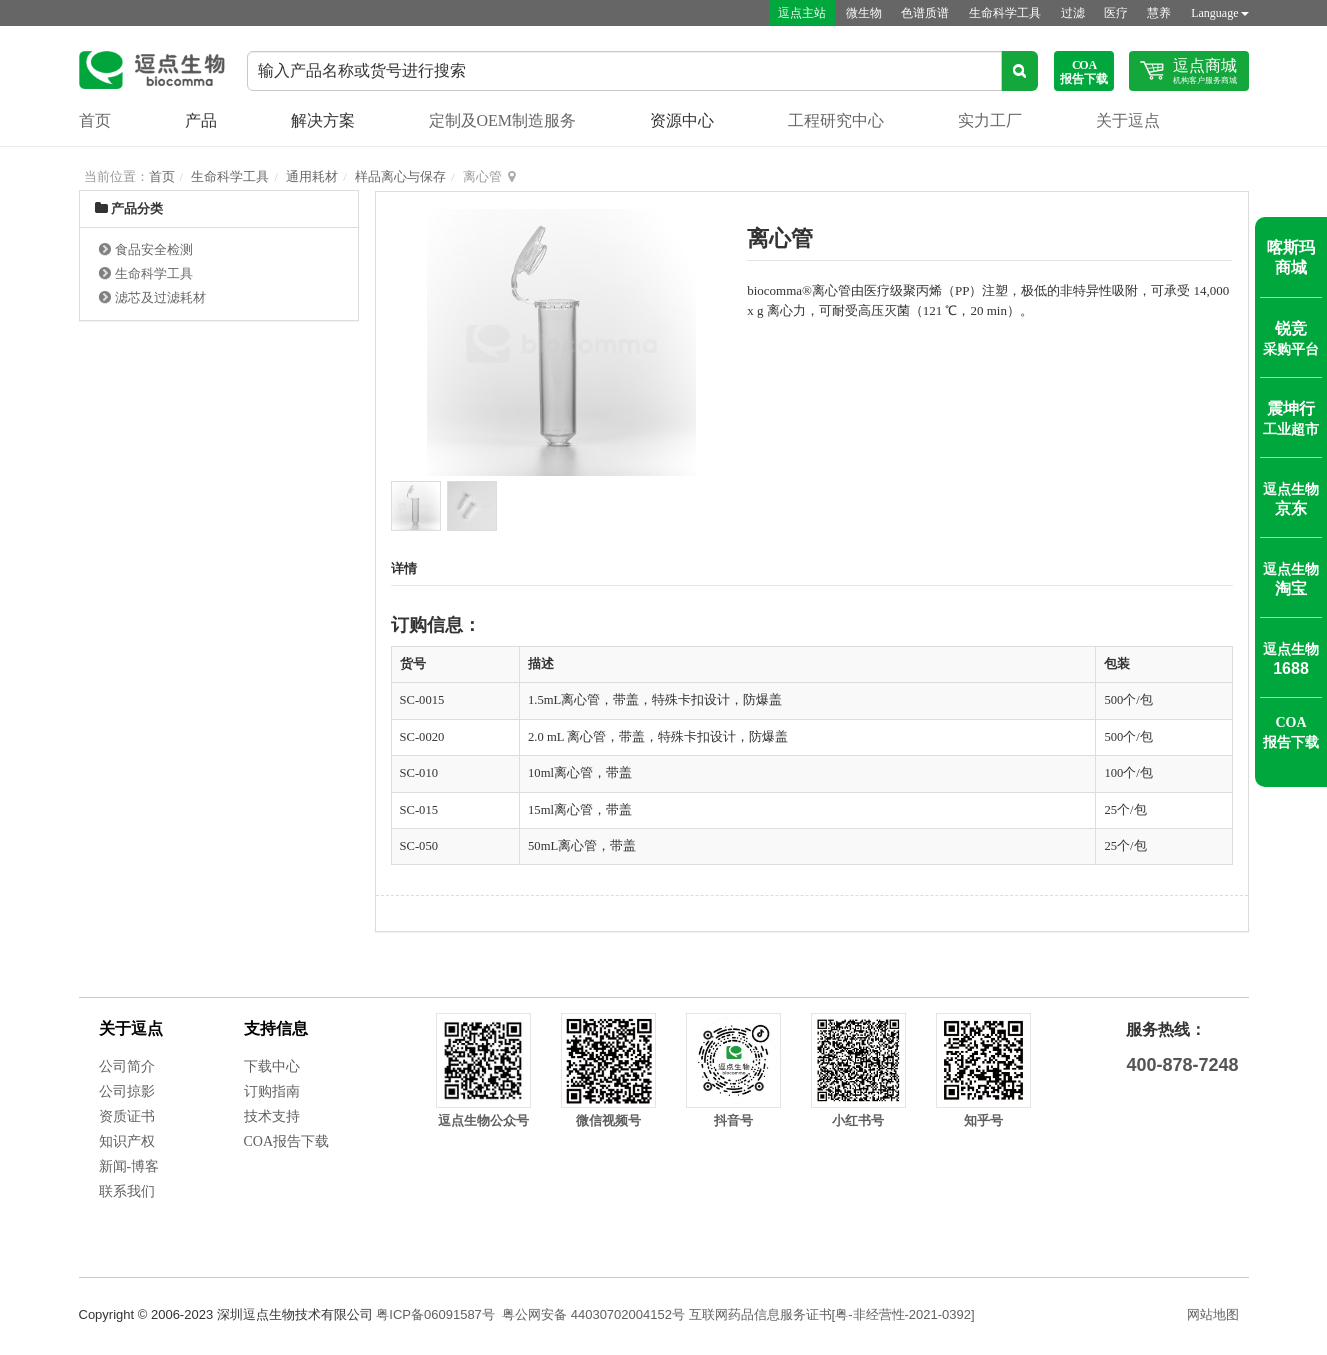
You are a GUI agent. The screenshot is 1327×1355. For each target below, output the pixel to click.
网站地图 (1213, 1314)
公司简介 (127, 1066)
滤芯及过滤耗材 (160, 297)
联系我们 (127, 1191)
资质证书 (127, 1116)
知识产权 (127, 1141)
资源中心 (682, 120)
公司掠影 (127, 1091)
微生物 (861, 13)
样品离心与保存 (400, 176)
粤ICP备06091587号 (435, 1314)
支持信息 (276, 1028)
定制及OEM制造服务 (503, 120)
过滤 (1071, 13)
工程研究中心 (836, 120)
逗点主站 (799, 13)
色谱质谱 (923, 13)
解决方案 (323, 120)
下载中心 (272, 1066)
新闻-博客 (129, 1166)
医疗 (1115, 13)
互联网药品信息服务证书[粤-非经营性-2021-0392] (832, 1314)
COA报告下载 (287, 1141)
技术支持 (272, 1116)
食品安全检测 (154, 249)
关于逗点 (1128, 120)
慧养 (1159, 13)
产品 (201, 120)
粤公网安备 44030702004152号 (593, 1314)
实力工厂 (990, 120)
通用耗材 (312, 176)
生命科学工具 (1003, 13)
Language (1219, 13)
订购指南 (272, 1091)
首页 (95, 120)
